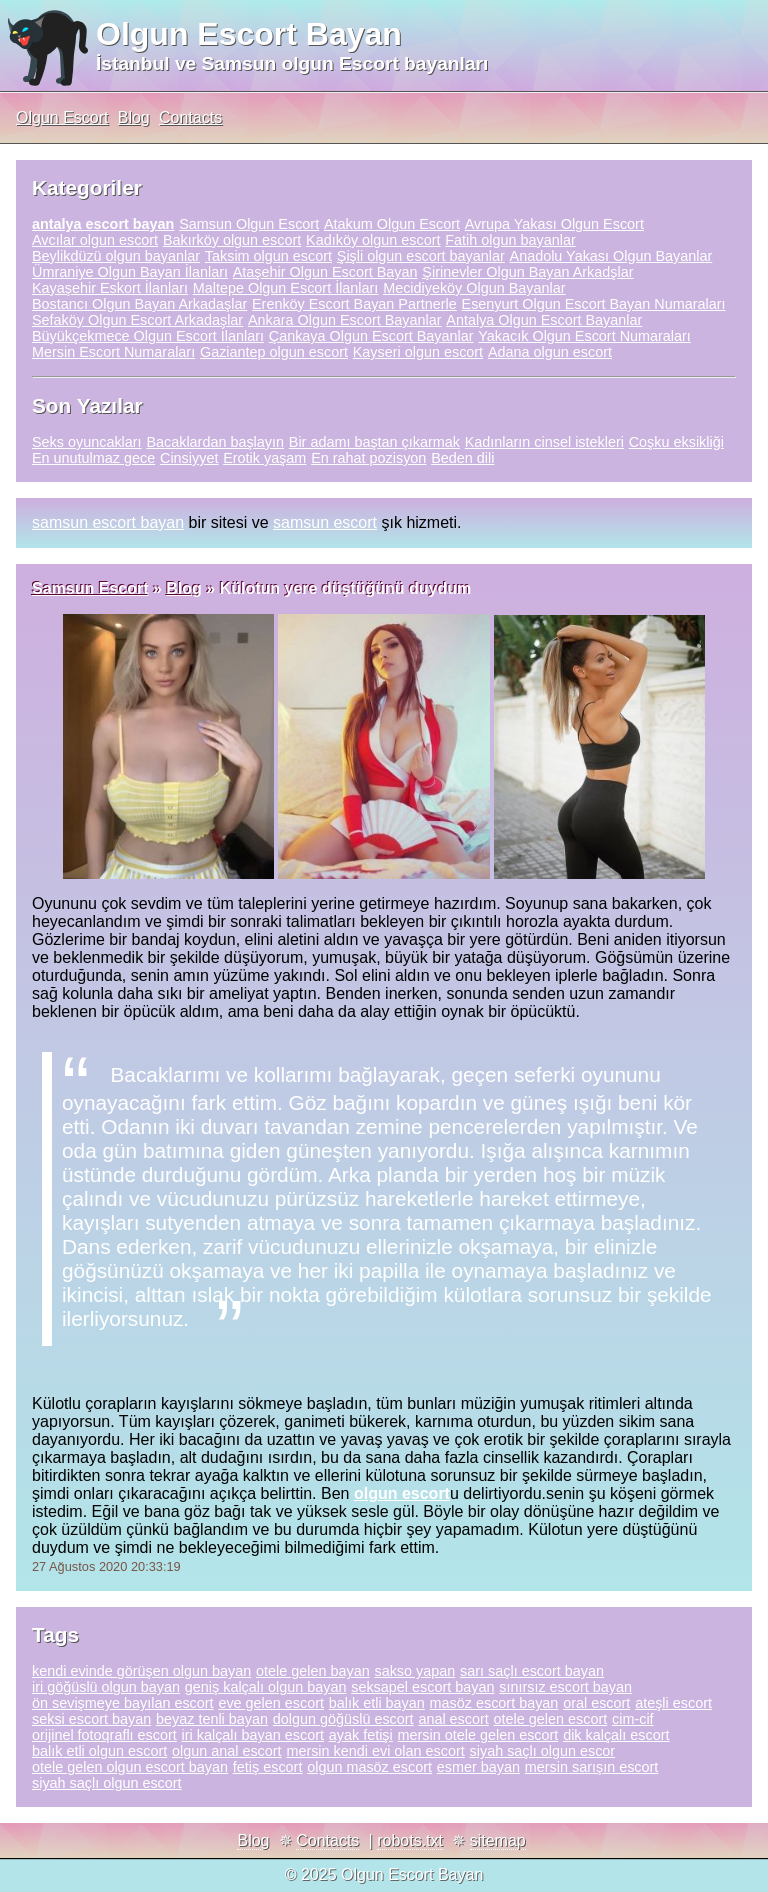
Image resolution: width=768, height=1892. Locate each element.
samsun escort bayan (108, 522)
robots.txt (410, 1840)
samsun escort (325, 522)
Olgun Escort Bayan (249, 34)
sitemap (498, 1840)
